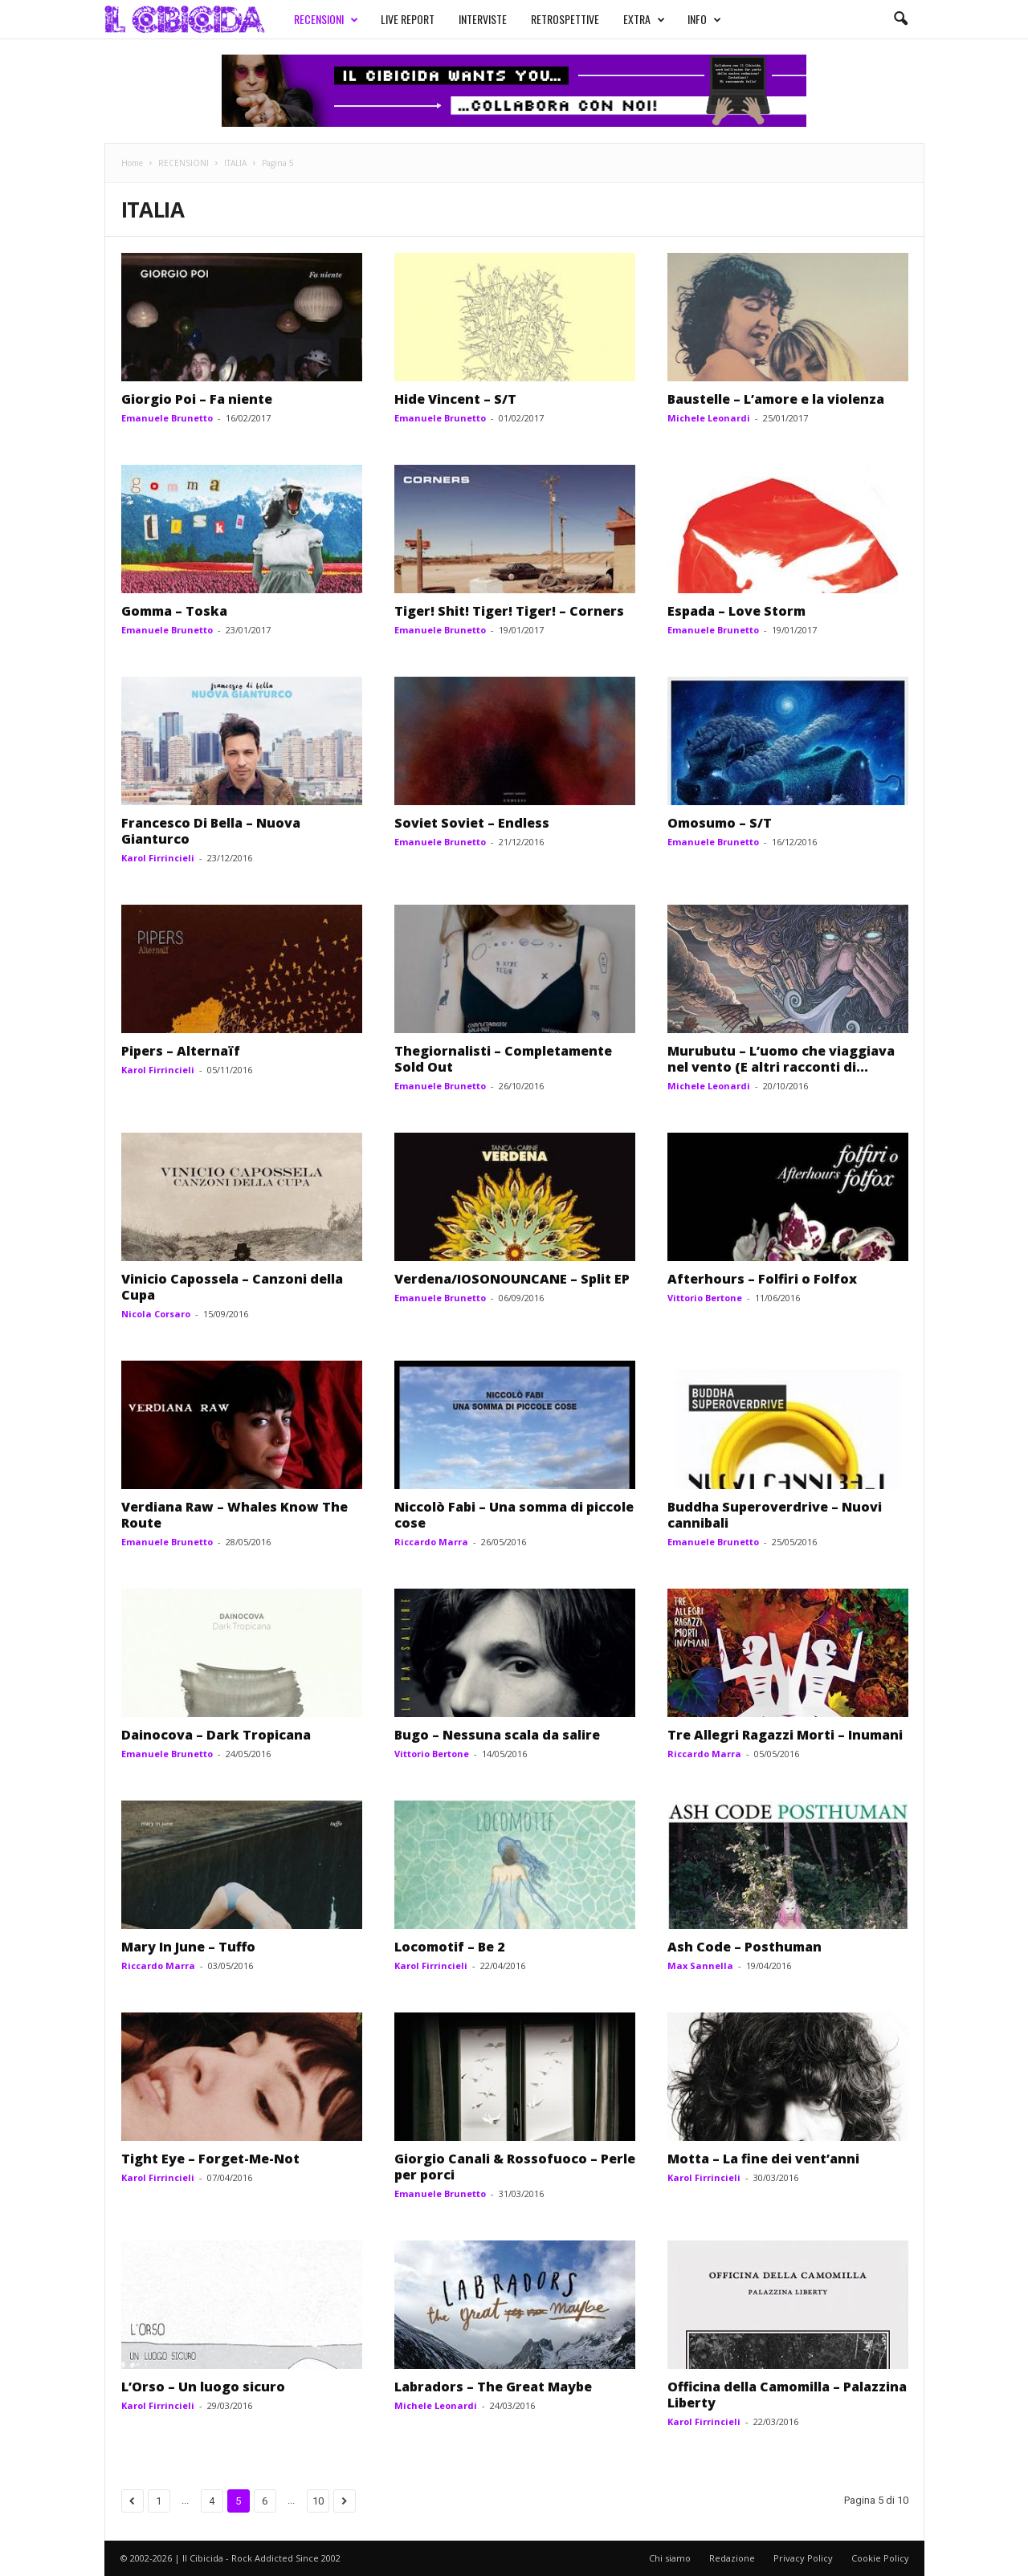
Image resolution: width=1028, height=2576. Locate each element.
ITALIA (235, 163)
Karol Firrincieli (157, 858)
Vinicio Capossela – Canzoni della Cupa (232, 1287)
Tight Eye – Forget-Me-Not (210, 2158)
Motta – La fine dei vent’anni (763, 2158)
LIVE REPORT (407, 18)
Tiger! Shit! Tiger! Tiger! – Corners (509, 611)
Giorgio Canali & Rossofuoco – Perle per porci (514, 2166)
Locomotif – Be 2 (449, 1946)
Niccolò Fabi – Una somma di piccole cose (514, 1515)
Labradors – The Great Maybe (493, 2386)
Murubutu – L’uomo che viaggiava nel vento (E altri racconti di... (781, 1059)
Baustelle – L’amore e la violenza (775, 399)
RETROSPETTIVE (565, 18)
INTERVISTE (483, 18)
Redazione (732, 2558)
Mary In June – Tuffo (188, 1946)
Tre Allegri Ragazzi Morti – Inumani (785, 1735)
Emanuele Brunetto (167, 418)
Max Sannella (700, 1965)
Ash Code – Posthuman (744, 1946)
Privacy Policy (803, 2558)
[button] (900, 19)
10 (318, 2501)
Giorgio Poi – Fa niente (196, 399)
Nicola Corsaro (155, 1314)
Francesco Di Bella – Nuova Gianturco (210, 831)
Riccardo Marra (431, 1542)
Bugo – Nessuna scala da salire (497, 1735)
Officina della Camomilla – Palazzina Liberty (787, 2394)
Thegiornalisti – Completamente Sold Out (503, 1059)
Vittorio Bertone (704, 1298)
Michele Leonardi (708, 418)
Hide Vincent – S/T (455, 399)
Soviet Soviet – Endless (471, 823)
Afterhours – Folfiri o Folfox (762, 1279)
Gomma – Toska (174, 611)
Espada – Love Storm (736, 611)
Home (132, 163)
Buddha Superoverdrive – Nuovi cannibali (774, 1515)
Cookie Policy (880, 2558)
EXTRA (644, 19)
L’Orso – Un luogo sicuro (203, 2386)
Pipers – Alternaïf (180, 1051)
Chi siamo (670, 2558)
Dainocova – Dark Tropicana (216, 1735)
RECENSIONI (326, 19)
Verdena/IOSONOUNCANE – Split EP (512, 1279)
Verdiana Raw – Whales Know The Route (234, 1515)
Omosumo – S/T (719, 823)
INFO (704, 19)
